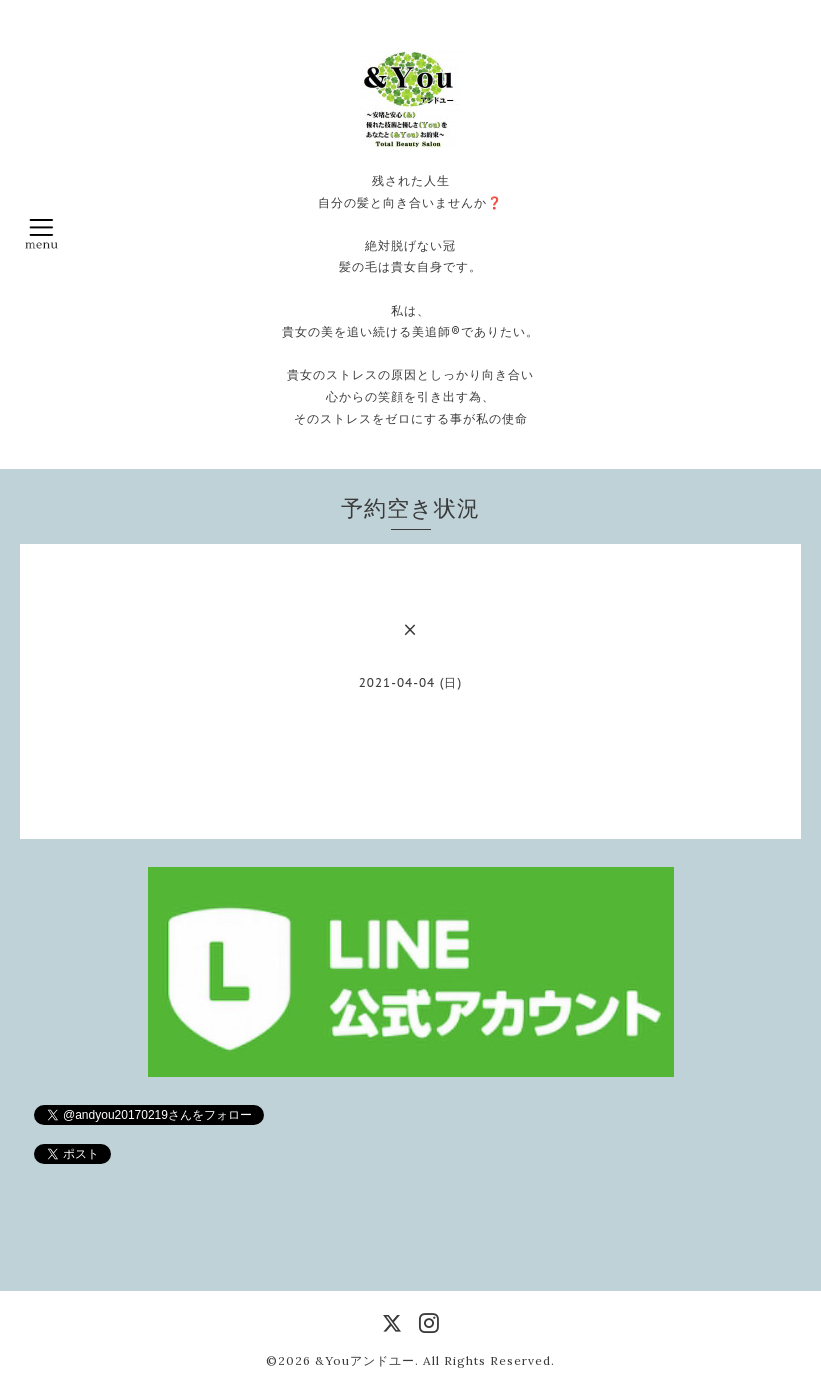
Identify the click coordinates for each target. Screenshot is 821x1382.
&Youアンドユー (365, 1360)
